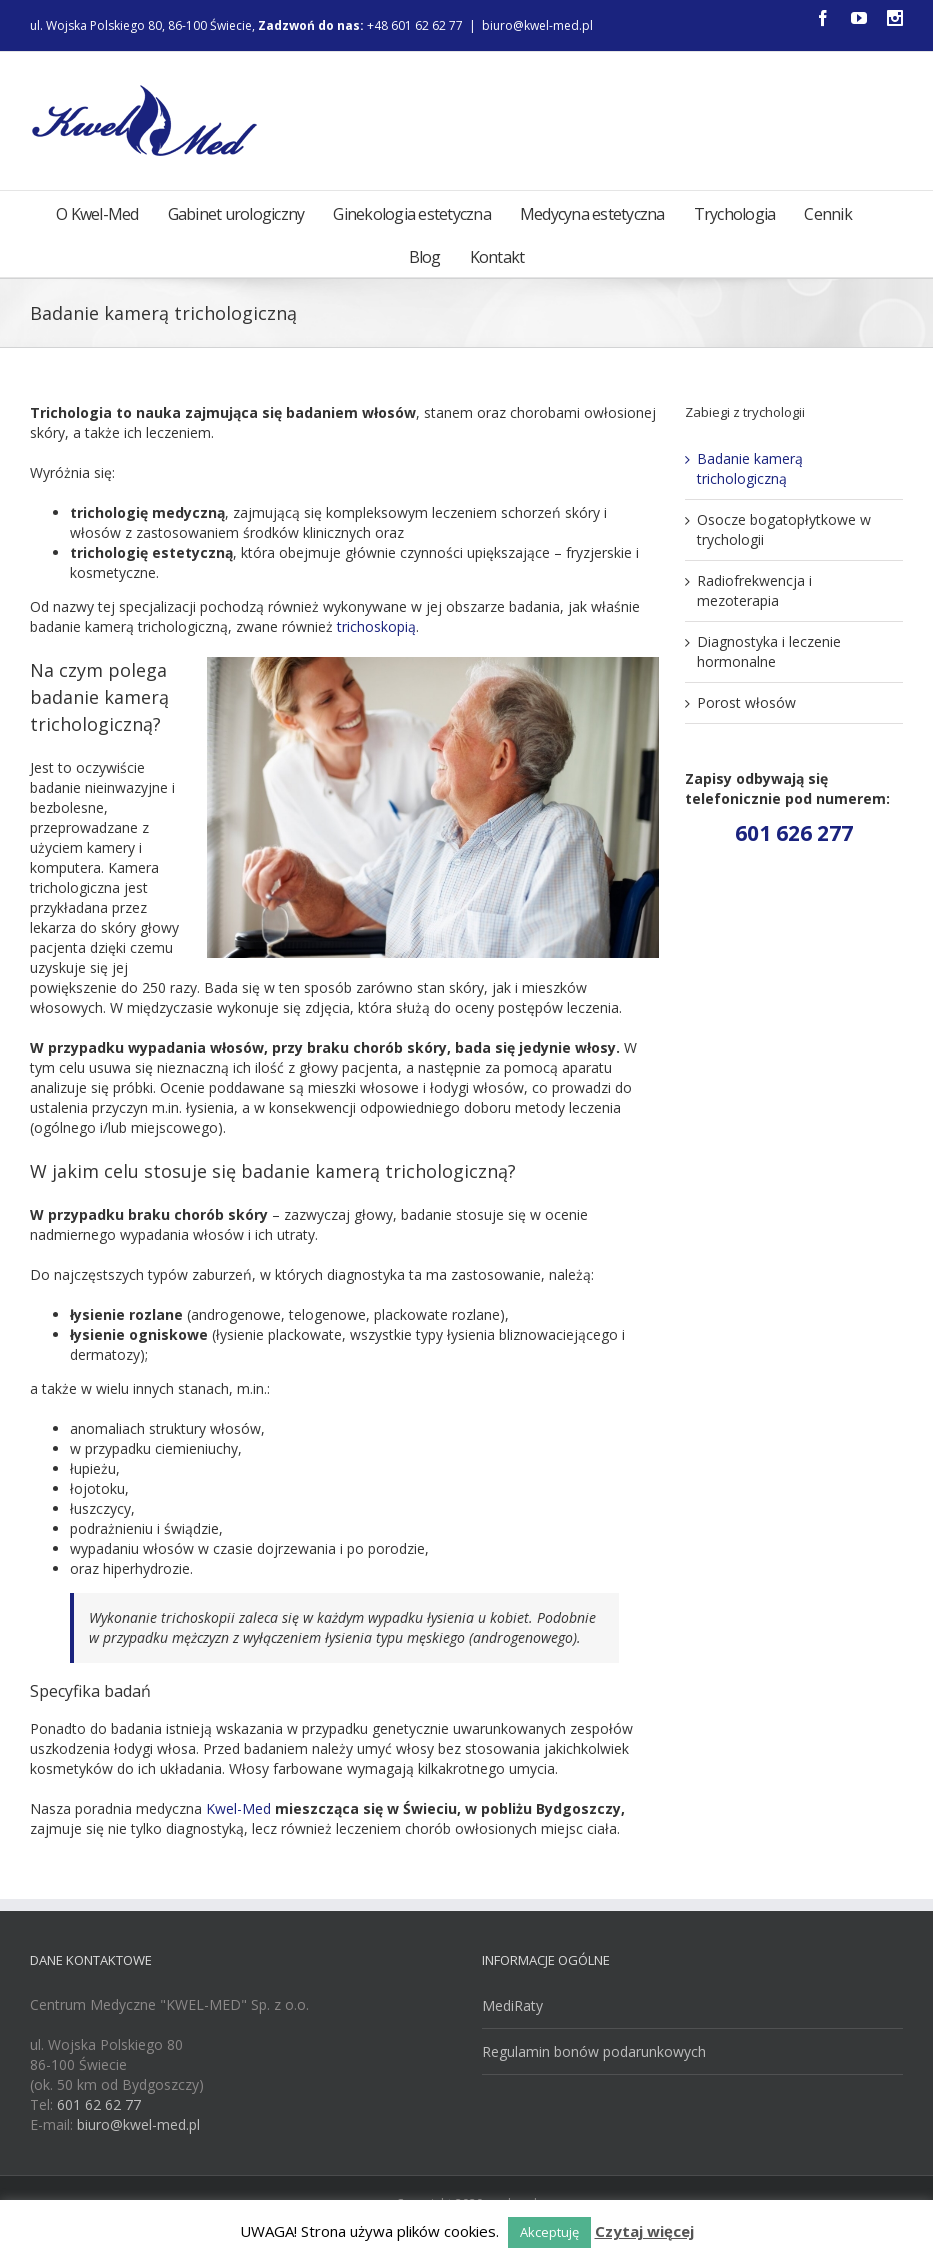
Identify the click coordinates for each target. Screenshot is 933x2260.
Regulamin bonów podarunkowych (594, 2051)
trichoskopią (376, 626)
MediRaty (512, 2005)
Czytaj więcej (644, 2231)
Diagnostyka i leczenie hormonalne (769, 651)
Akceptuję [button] (549, 2232)
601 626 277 (794, 833)
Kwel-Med (238, 1808)
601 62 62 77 (99, 2104)
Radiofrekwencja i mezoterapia (754, 590)
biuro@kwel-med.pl (537, 25)
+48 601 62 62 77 (424, 25)
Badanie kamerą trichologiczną (750, 468)
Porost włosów (746, 702)
